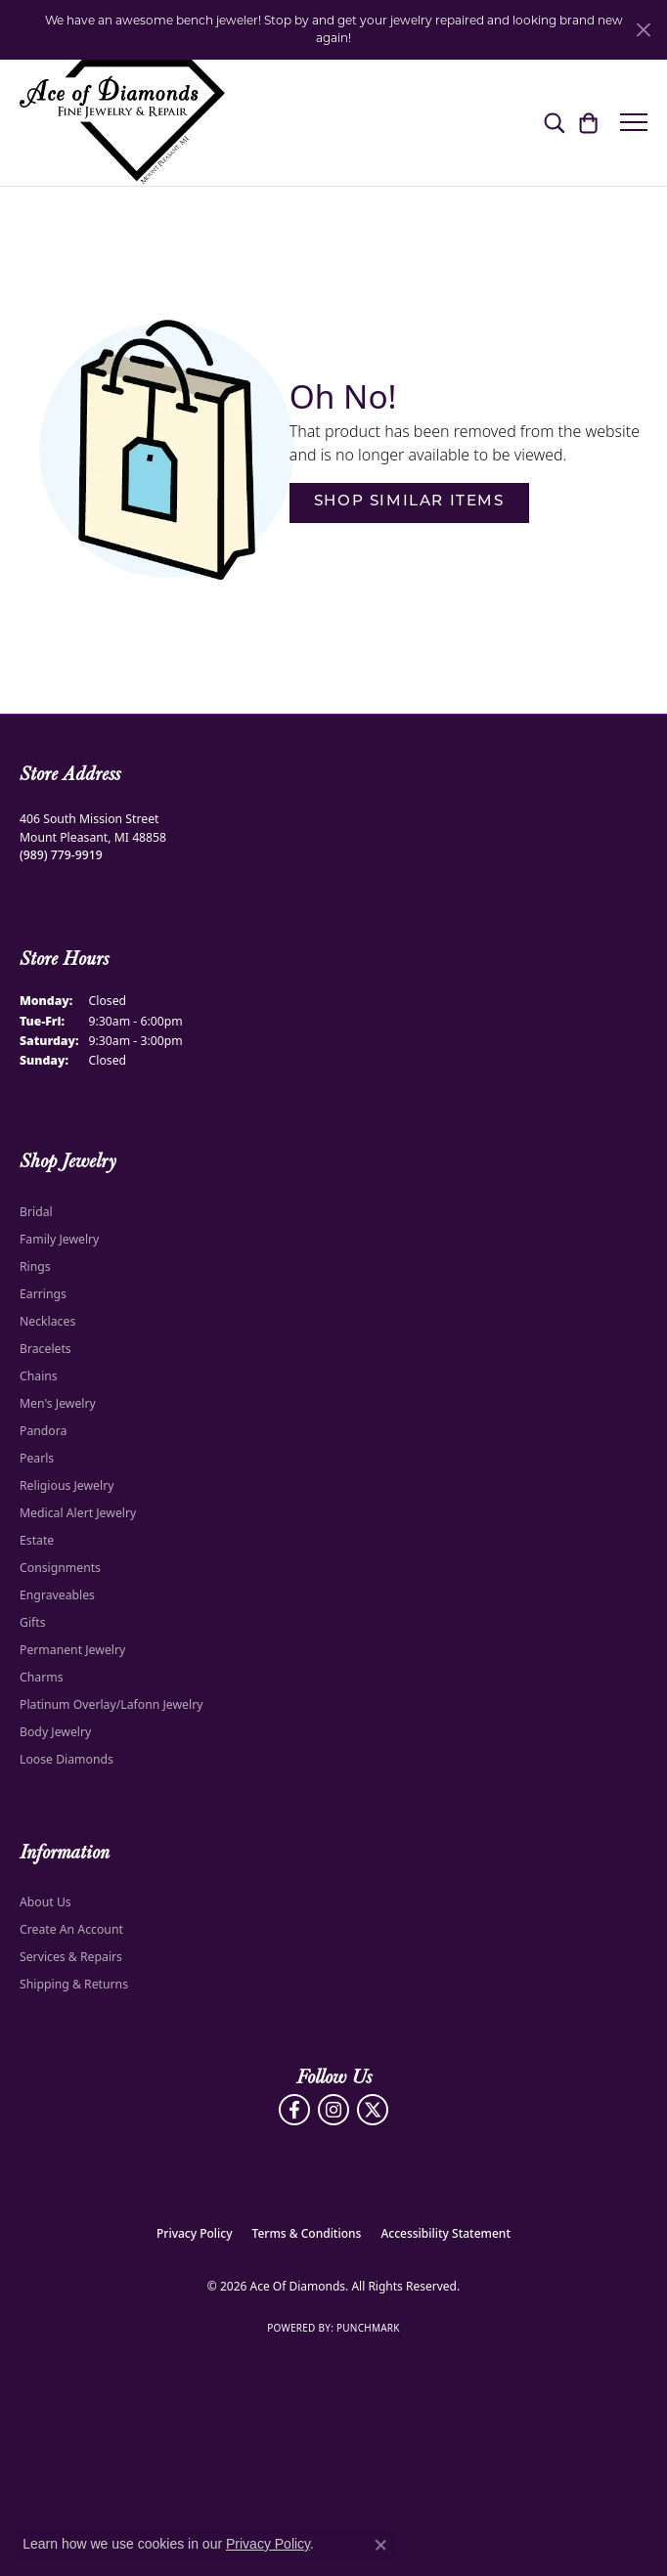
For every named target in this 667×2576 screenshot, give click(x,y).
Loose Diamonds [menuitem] (66, 1759)
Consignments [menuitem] (60, 1567)
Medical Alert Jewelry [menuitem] (78, 1513)
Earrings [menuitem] (43, 1294)
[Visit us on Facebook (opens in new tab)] (294, 2109)
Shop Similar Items (409, 502)
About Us (45, 1902)
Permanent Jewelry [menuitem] (72, 1649)
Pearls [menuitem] (37, 1458)
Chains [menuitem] (39, 1376)
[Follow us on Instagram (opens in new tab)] (333, 2109)
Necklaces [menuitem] (47, 1321)
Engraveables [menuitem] (57, 1595)
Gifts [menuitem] (33, 1622)
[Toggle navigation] (633, 122)
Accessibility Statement (445, 2233)
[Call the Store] (61, 855)
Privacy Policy (194, 2233)
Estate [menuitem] (37, 1540)
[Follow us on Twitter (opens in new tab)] (372, 2109)
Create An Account (71, 1929)
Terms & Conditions (307, 2233)
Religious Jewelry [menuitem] (66, 1485)
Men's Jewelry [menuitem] (58, 1403)
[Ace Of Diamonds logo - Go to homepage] (122, 123)
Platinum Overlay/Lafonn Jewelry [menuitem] (111, 1704)
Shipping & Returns (74, 1984)
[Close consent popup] (380, 2545)
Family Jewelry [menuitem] (59, 1239)
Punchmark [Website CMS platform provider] (368, 2328)
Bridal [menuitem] (36, 1211)
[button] (554, 122)
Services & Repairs (71, 1956)
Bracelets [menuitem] (45, 1348)
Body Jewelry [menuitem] (55, 1732)
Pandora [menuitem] (43, 1430)
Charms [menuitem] (42, 1677)
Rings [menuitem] (35, 1266)
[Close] (643, 30)
